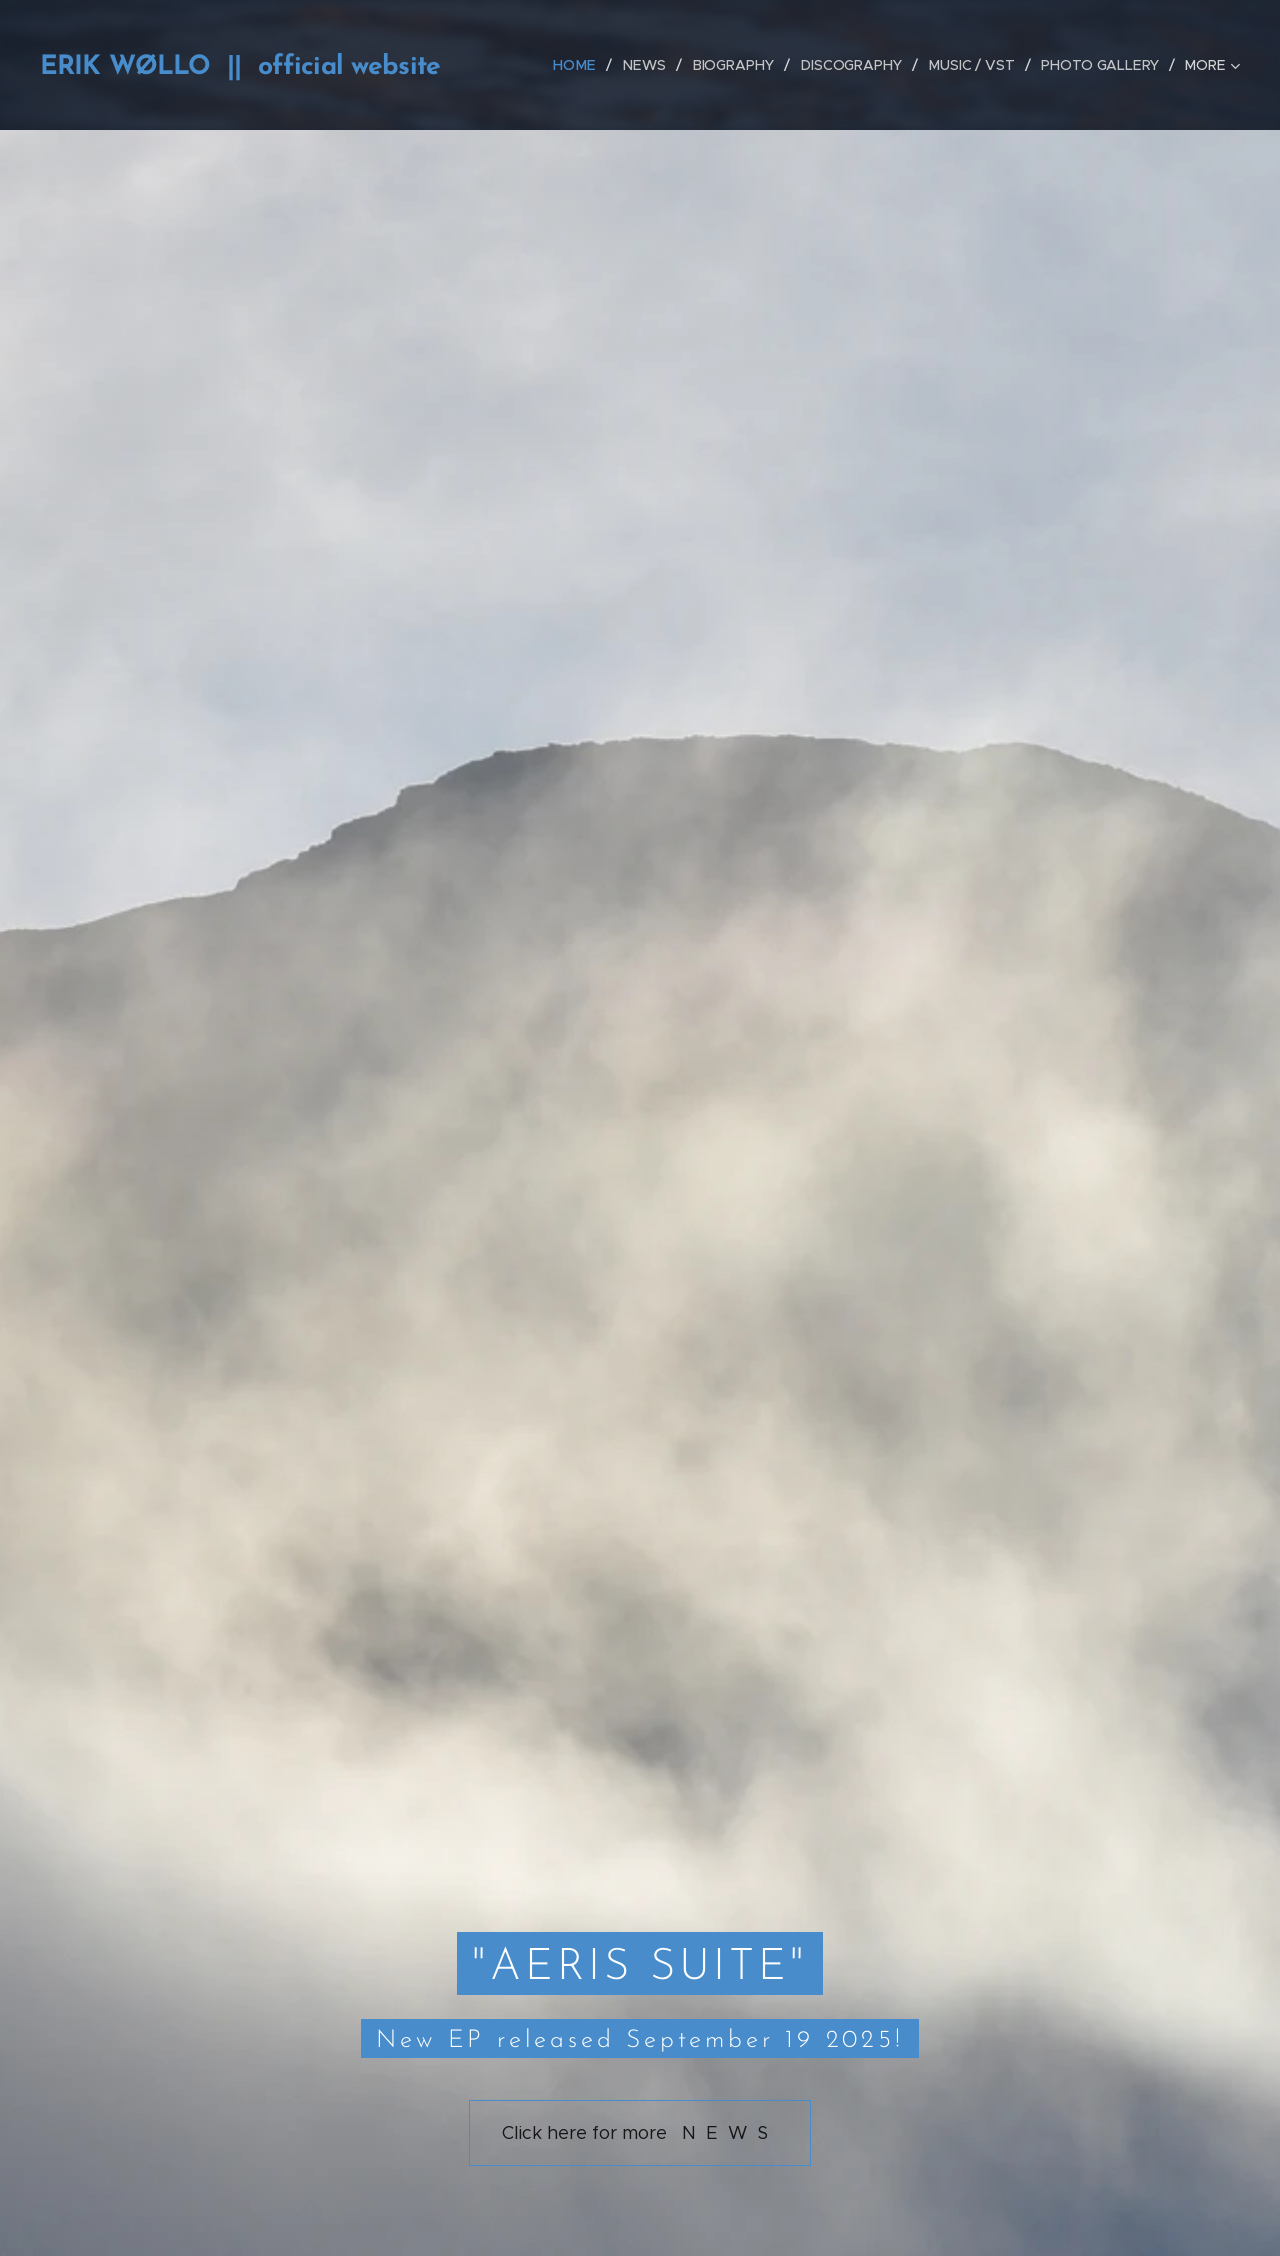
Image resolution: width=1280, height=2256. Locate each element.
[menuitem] (583, 65)
